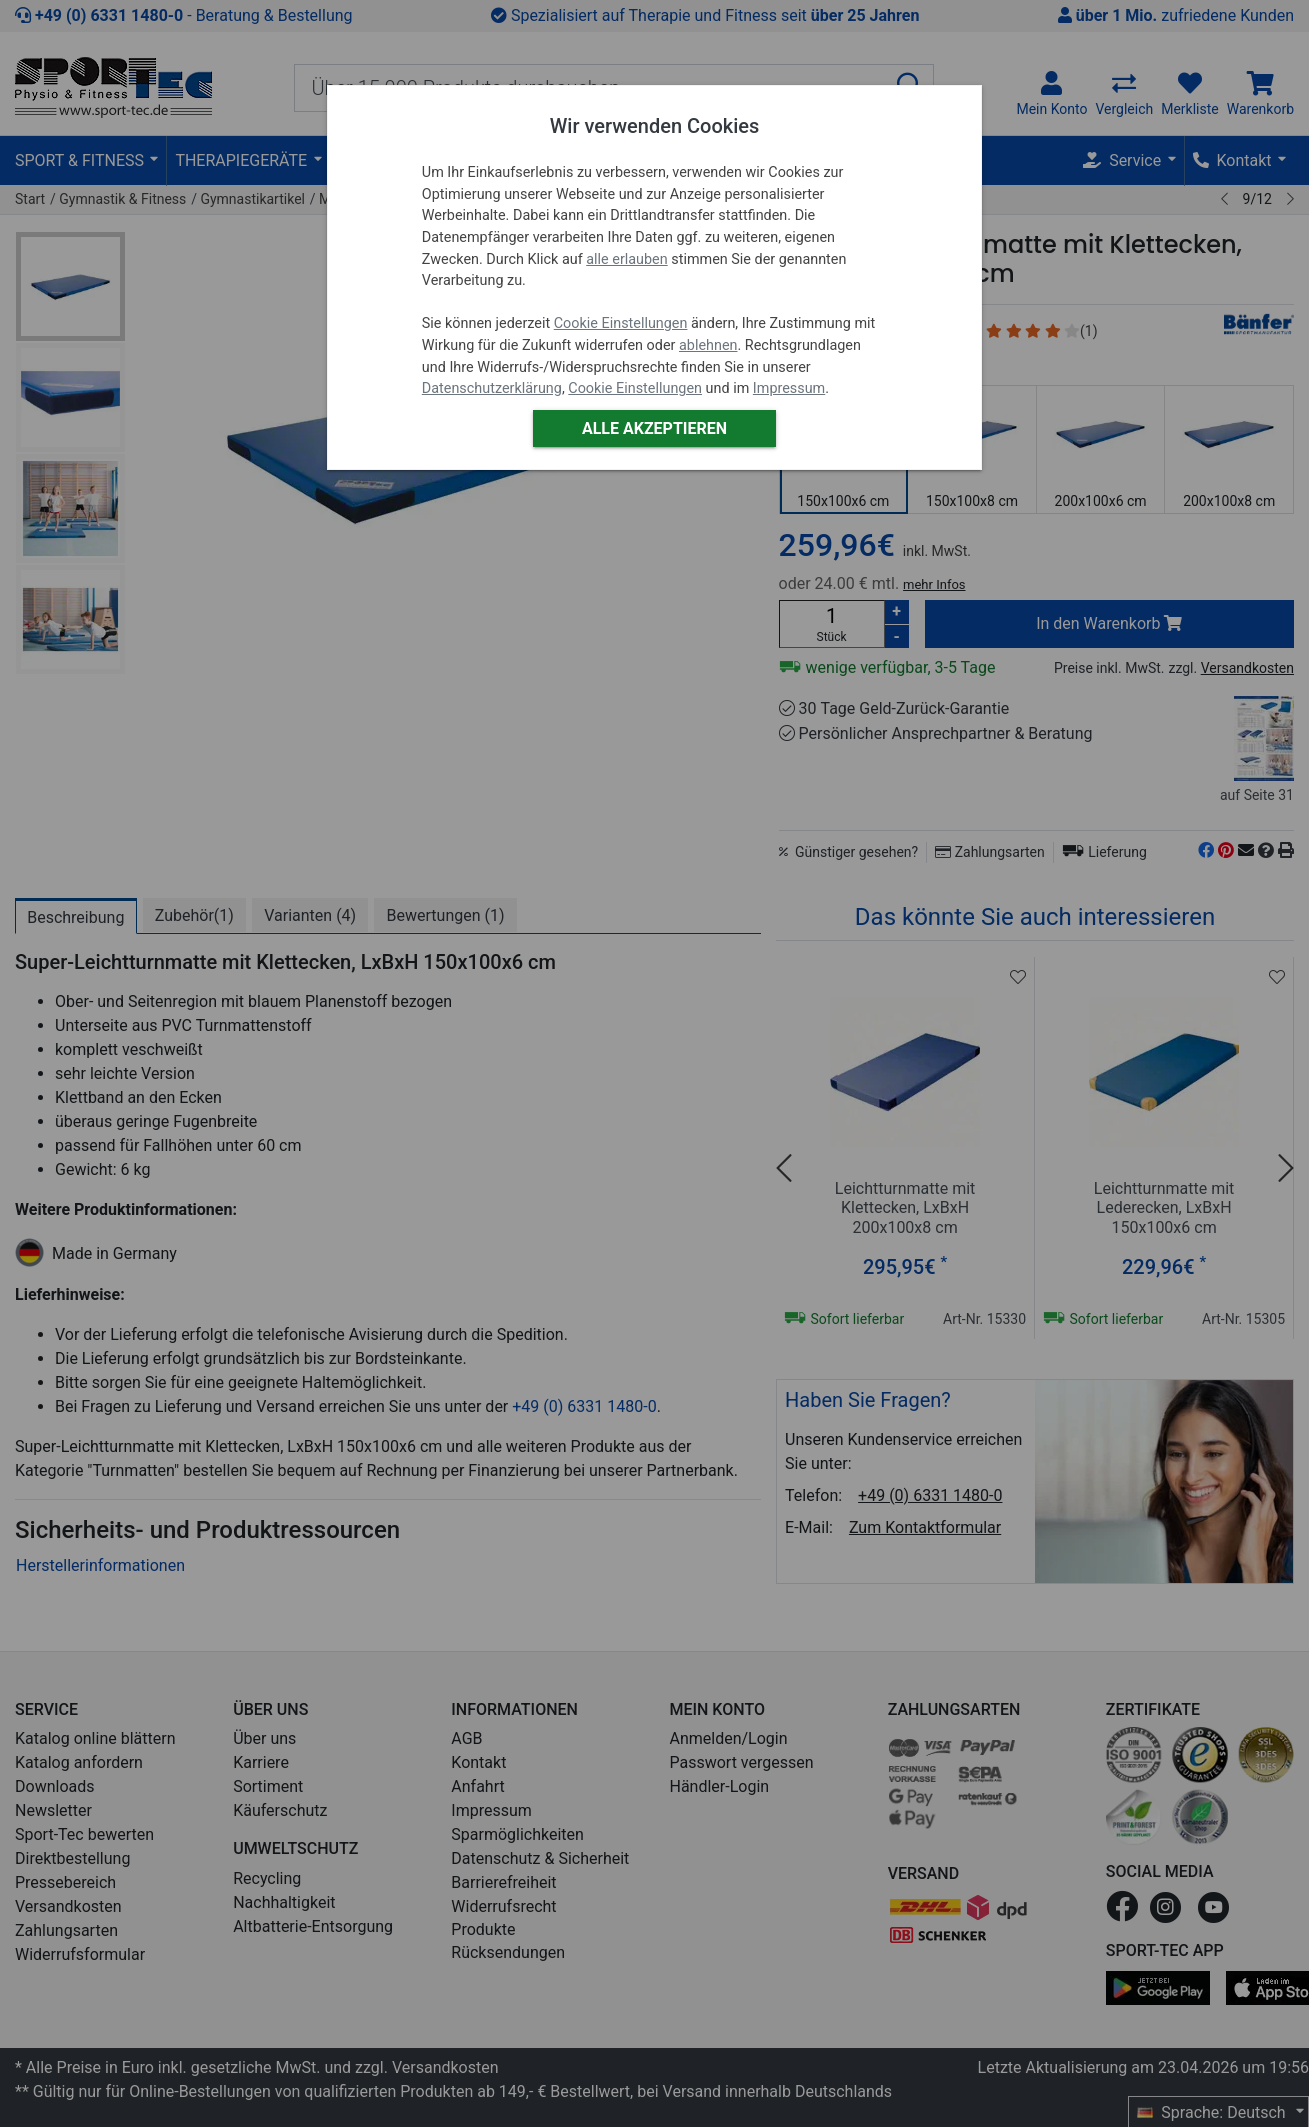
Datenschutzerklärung (492, 388)
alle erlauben (626, 259)
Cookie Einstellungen (621, 323)
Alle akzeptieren (654, 428)
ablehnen (708, 345)
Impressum (789, 388)
